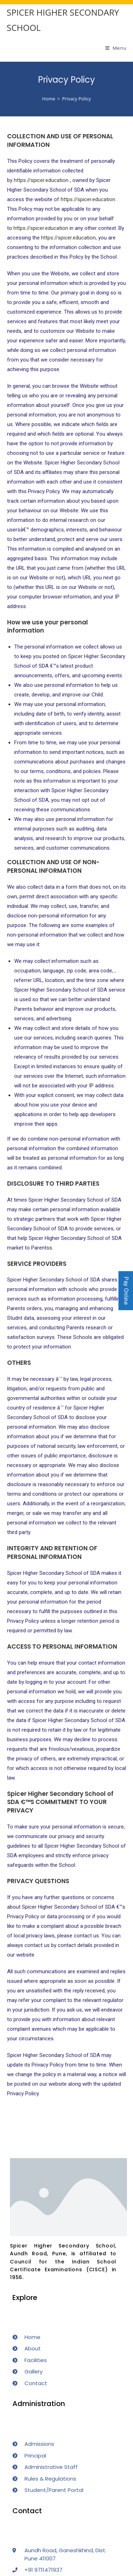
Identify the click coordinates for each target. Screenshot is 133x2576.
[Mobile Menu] (116, 48)
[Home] (48, 98)
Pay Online (126, 1290)
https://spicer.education (41, 180)
